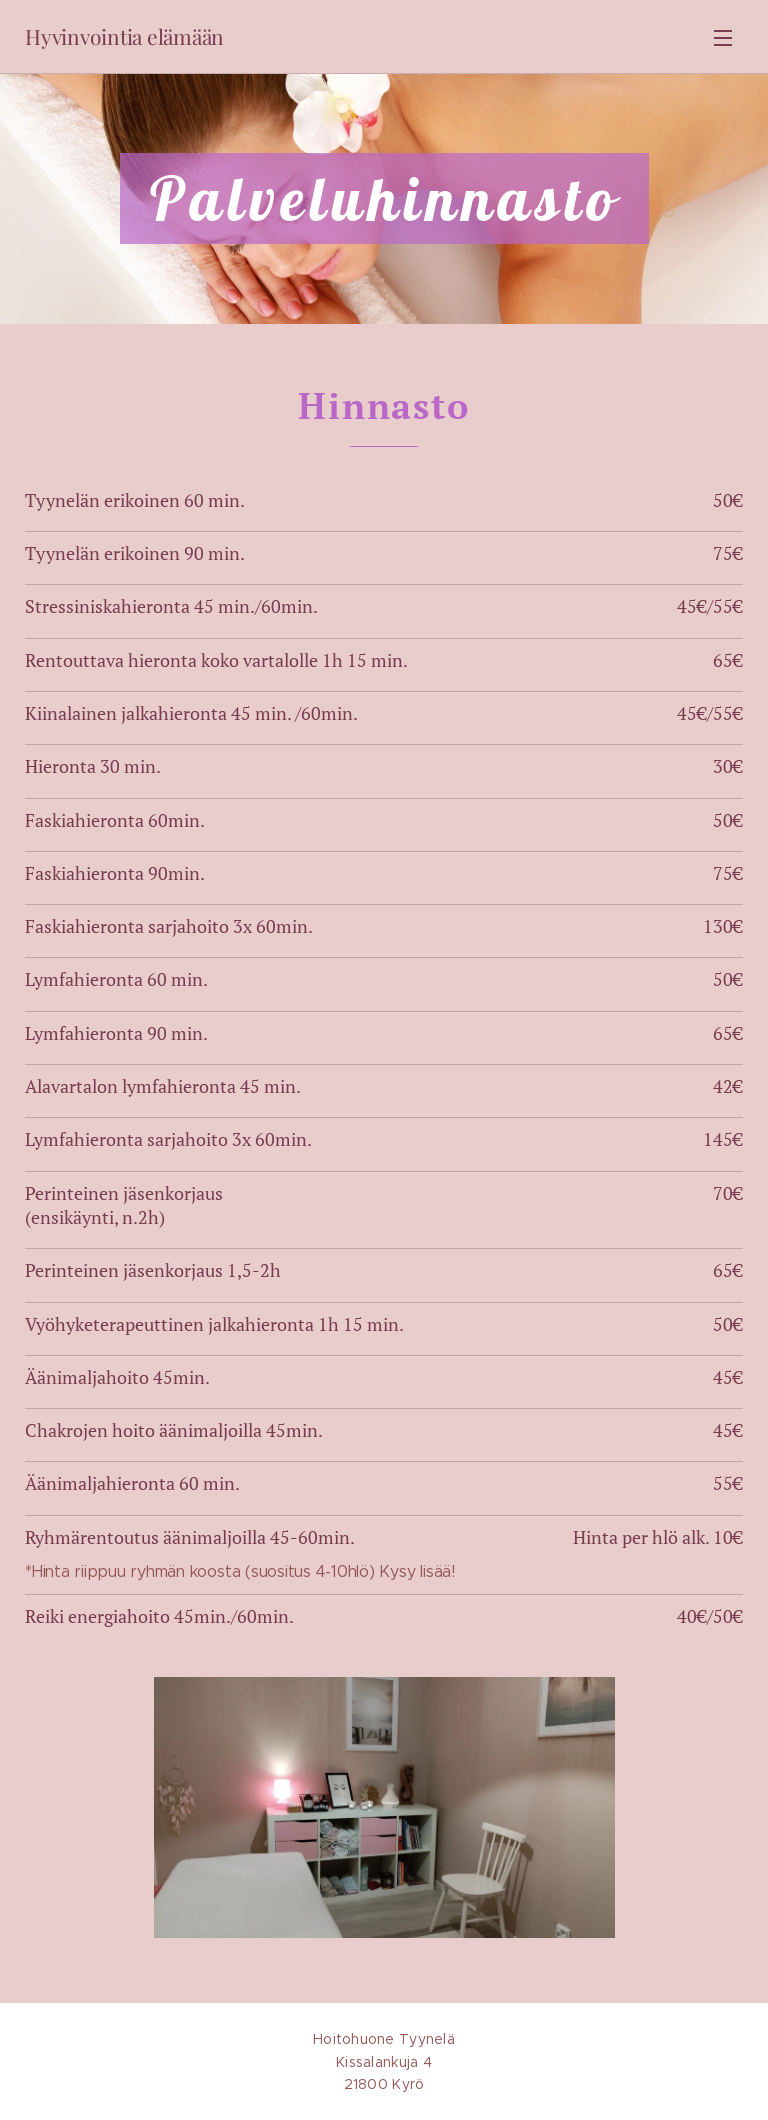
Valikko (723, 38)
